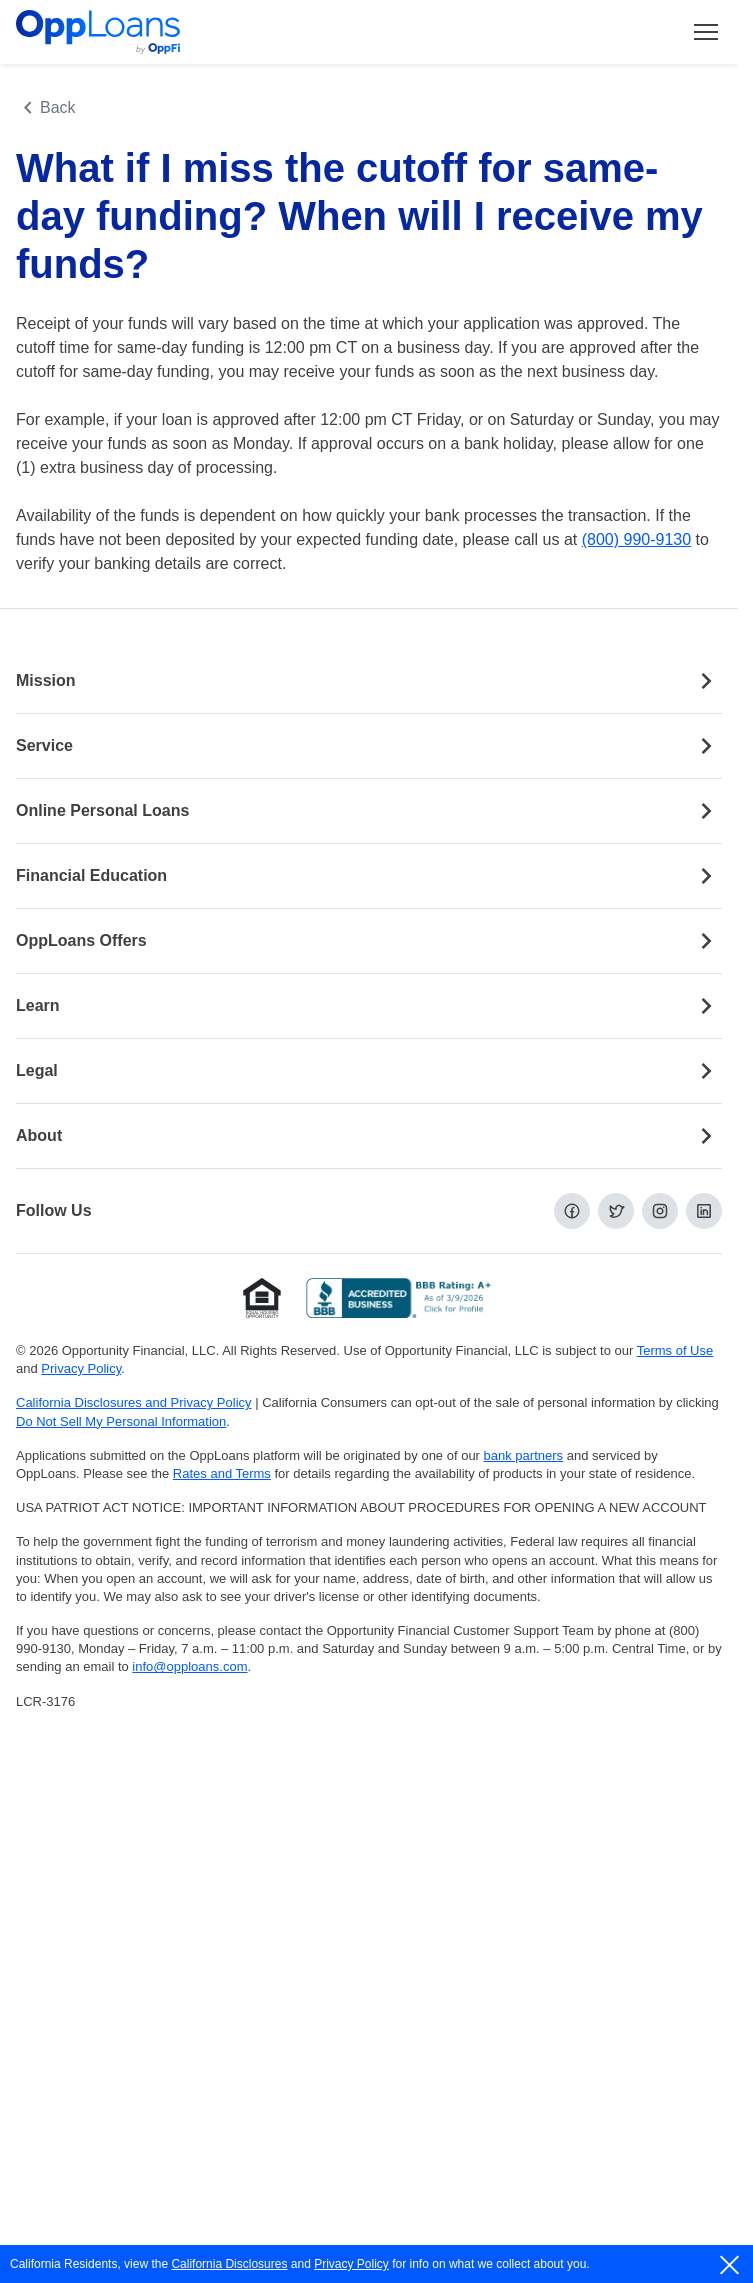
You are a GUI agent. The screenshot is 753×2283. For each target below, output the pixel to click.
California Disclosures (229, 2264)
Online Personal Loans (369, 811)
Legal (369, 1071)
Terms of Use (675, 1350)
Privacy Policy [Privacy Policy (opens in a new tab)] (81, 1368)
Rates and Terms (222, 1473)
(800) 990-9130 (636, 539)
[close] (730, 2265)
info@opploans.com (189, 1666)
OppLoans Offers (369, 941)
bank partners (524, 1455)
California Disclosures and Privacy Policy (134, 1402)
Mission (369, 681)
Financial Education (369, 876)
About (369, 1136)
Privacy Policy (351, 2264)
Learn (369, 1006)
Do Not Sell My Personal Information (121, 1421)
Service (369, 746)
